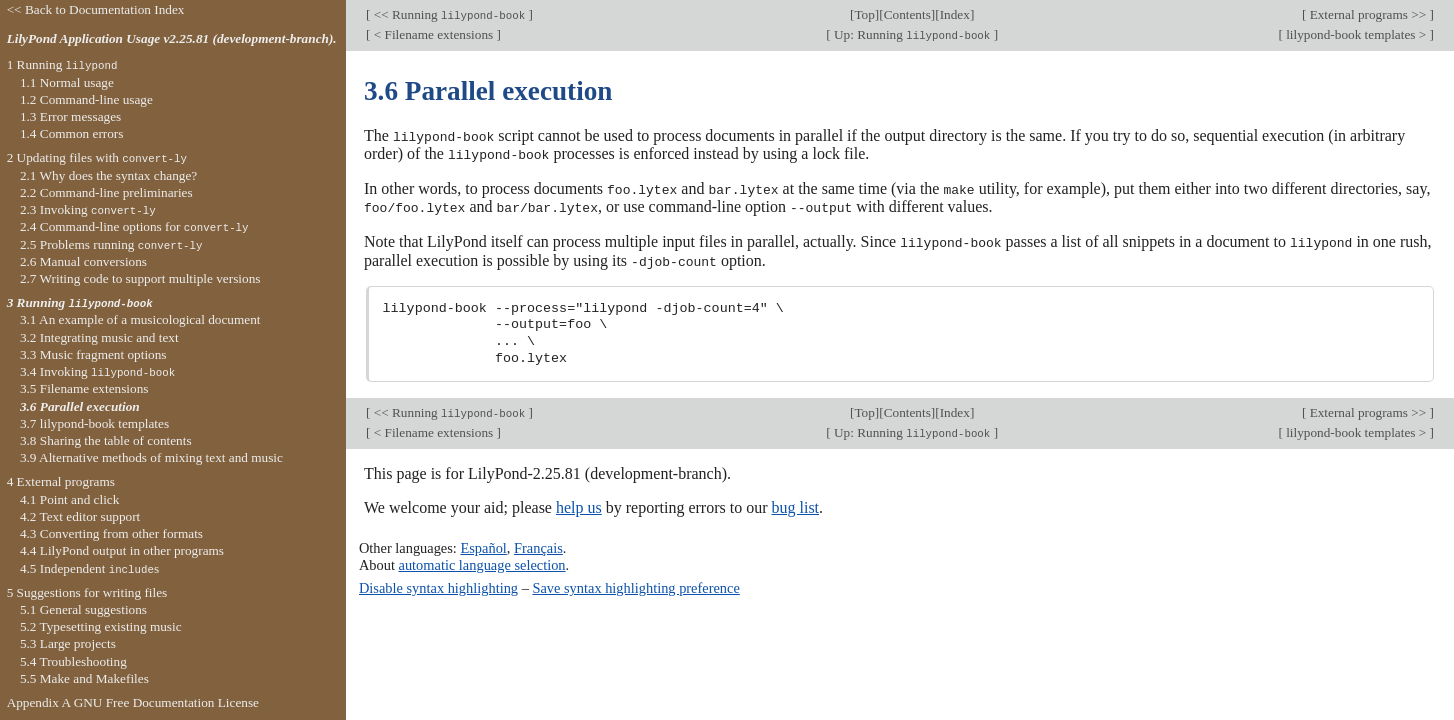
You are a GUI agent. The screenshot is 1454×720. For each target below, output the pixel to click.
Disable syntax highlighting (438, 584)
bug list (795, 503)
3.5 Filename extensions (84, 388)
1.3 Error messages (70, 116)
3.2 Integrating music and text (99, 337)
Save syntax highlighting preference (635, 584)
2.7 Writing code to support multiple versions (140, 278)
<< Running (449, 14)
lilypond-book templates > (1356, 34)
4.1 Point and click (69, 499)
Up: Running (912, 34)
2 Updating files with (97, 157)
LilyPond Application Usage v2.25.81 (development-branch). (172, 38)
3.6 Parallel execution (80, 406)
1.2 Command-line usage (86, 99)
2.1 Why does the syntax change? (108, 175)
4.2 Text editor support (80, 516)
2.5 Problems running (111, 244)
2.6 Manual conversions (83, 261)
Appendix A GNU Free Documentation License (133, 702)
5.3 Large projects (68, 643)
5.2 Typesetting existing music (101, 626)
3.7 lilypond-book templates (94, 423)
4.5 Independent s (89, 568)
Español (483, 545)
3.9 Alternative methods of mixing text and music (151, 457)
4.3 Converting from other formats (111, 533)
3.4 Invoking (97, 371)
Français (538, 545)
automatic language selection (482, 561)
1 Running (62, 64)
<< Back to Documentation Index (96, 9)
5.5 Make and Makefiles (84, 678)
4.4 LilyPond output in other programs (122, 550)
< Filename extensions (433, 34)
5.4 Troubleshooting (73, 661)
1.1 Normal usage (67, 82)
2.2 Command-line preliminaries (106, 192)
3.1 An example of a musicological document (140, 319)
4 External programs (61, 481)
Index (955, 14)
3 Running (80, 302)
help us (579, 503)
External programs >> (1367, 14)
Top (864, 14)
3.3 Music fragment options (93, 354)
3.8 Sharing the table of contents (106, 440)
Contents (907, 14)
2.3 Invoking (88, 209)
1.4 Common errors (72, 133)
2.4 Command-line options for (134, 226)
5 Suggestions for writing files (87, 592)
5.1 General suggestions (83, 609)
